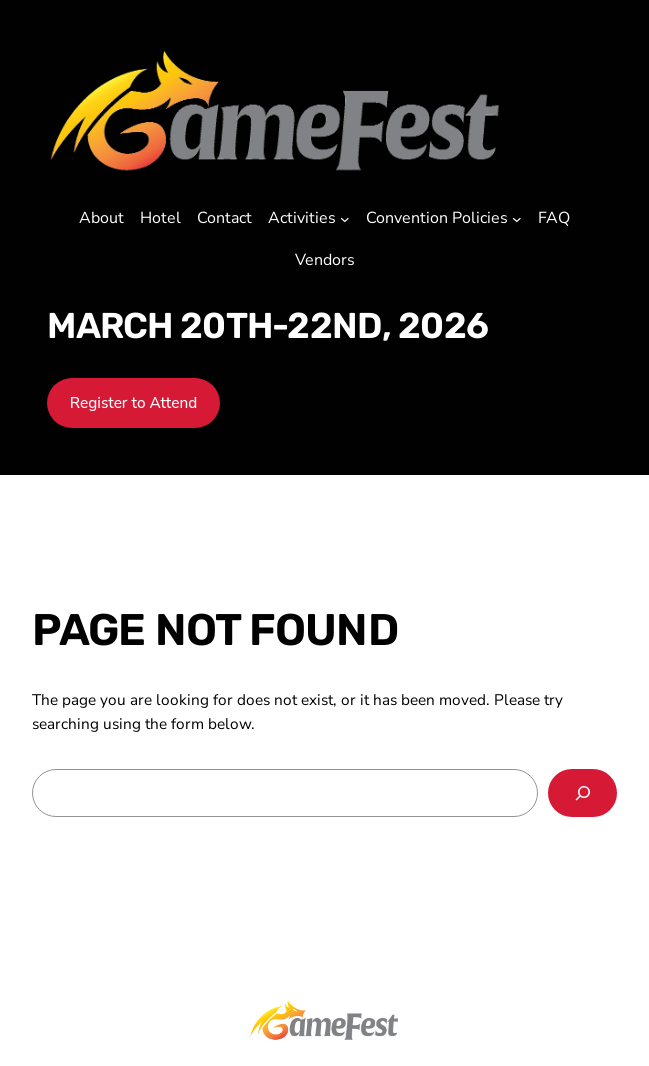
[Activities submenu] (345, 219)
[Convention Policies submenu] (517, 219)
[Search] (582, 793)
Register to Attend (133, 402)
